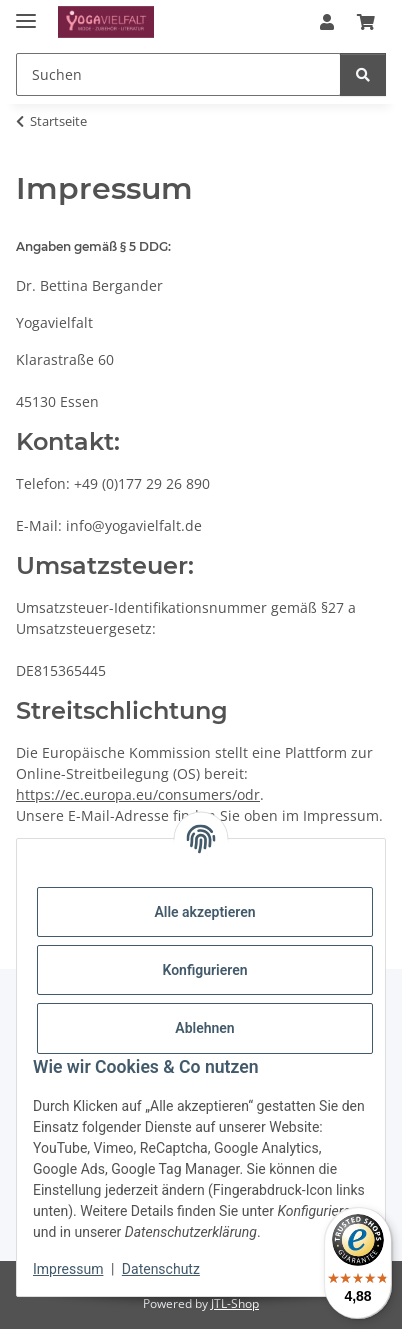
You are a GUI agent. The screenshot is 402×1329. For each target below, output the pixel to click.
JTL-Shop (235, 1303)
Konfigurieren (204, 970)
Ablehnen (204, 1028)
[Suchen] (363, 74)
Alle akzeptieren (204, 912)
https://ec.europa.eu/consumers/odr (138, 794)
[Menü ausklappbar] (26, 12)
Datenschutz (161, 1269)
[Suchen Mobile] (178, 74)
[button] (327, 22)
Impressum (68, 1269)
